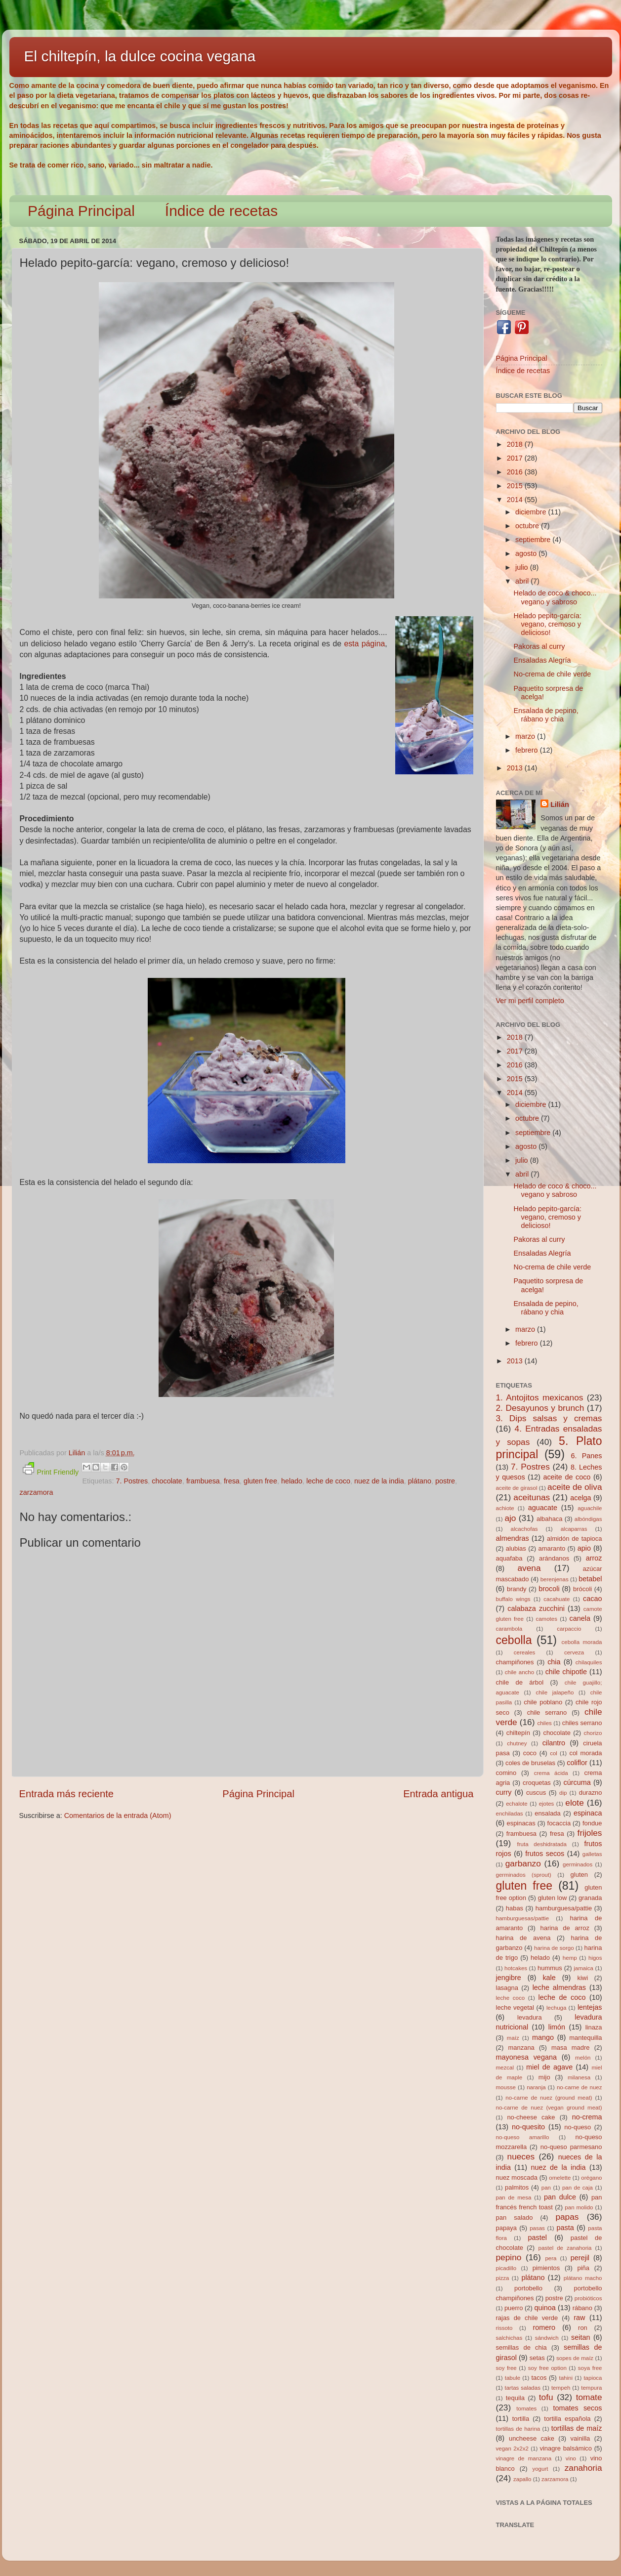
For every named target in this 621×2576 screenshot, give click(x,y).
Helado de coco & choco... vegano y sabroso (554, 597)
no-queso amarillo (522, 2137)
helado (291, 1481)
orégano (591, 2178)
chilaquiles (589, 1662)
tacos (539, 2377)
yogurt (540, 2469)
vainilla (580, 2438)
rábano (582, 2308)
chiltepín (518, 1732)
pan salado (514, 2217)
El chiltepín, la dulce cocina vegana (140, 56)
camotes (546, 1619)
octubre (528, 526)
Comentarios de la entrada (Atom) (117, 1815)
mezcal (505, 2067)
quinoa (545, 2308)
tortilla (521, 2418)
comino (506, 1772)
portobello (528, 2288)
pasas (537, 2228)
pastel (537, 2237)
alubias (516, 1548)
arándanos (554, 1558)
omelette (560, 2178)
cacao (592, 1599)
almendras (512, 1538)
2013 (516, 768)
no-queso (577, 2127)
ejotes (546, 1804)
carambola (509, 1629)
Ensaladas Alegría (542, 660)
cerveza (574, 1652)
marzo (526, 736)
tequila (515, 2398)
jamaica (583, 1968)
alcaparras (574, 1529)
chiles (544, 1723)
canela (580, 1618)
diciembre (531, 512)
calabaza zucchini (536, 1608)
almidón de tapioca (574, 1538)
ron (582, 2327)
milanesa (579, 2077)
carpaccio (569, 1629)
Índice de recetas (221, 211)
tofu (546, 2397)
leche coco (510, 1998)
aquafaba (509, 1558)
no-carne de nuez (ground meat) (548, 2098)
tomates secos (577, 2408)
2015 (516, 486)
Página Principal (81, 211)
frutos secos (544, 1854)
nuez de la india (379, 1481)
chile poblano (543, 1702)
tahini (566, 2378)
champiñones (515, 1662)
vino (571, 2458)
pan (546, 2188)
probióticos (588, 2298)
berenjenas (554, 1579)
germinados (577, 1864)
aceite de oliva (574, 1487)
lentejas (590, 2007)
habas (514, 1908)
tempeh (560, 2388)
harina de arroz (564, 1928)
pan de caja (577, 2188)
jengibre (508, 1978)
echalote (517, 1804)
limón (556, 2027)
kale (548, 1978)
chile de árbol (520, 1682)
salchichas (509, 2338)
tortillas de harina (518, 2429)
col (553, 1753)
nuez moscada (517, 2177)
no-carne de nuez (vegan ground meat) (549, 2108)
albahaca (550, 1518)
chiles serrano (582, 1723)
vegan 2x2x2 (512, 2448)
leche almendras (559, 1987)
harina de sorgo (554, 1948)
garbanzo (523, 1863)
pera (550, 2258)
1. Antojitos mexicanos (539, 1397)
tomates (526, 2408)
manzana (521, 2047)
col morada (585, 1753)
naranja (536, 2087)
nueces (521, 2156)
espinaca (588, 1813)
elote (574, 1803)
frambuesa (203, 1481)
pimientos (546, 2268)
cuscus (536, 1792)
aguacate (542, 1508)
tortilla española (567, 2418)
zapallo (522, 2479)
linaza (593, 2027)
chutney (517, 1743)
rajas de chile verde (527, 2318)
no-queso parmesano (571, 2147)
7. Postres (132, 1481)
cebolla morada (582, 1642)
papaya (506, 2228)
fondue (592, 1823)
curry (504, 1792)
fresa (232, 1481)
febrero (527, 750)
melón (582, 2058)
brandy (517, 1589)
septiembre (533, 540)
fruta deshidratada (542, 1844)
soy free (506, 2368)
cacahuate (556, 1599)
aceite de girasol (517, 1488)
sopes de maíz (574, 2358)
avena (528, 1568)
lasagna (507, 1987)
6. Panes (586, 1456)
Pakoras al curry (539, 646)
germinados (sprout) (523, 1875)
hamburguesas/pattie (522, 1918)
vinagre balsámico (566, 2448)
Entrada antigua (438, 1793)
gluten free (260, 1481)
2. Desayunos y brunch (540, 1408)
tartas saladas (522, 2388)
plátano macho (583, 2278)
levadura (529, 2017)
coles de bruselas (530, 1763)
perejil (580, 2258)
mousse (506, 2087)
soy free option (547, 2368)
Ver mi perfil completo (530, 1001)
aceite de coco (566, 1477)
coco (530, 1753)
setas (537, 2358)
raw (579, 2318)
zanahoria (583, 2468)
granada (590, 1897)
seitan (580, 2337)
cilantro (553, 1743)
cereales (525, 1652)
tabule (512, 2378)
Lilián (559, 804)
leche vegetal (515, 2007)
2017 (516, 458)
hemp (570, 1958)
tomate (589, 2397)
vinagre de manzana (524, 2458)
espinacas (520, 1823)
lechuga (556, 2008)
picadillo (506, 2268)
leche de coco (328, 1481)
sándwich (547, 2338)
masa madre (570, 2047)
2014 (516, 500)
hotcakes (515, 1968)
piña (583, 2268)
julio (522, 567)
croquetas (537, 1782)
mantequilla (585, 2037)
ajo (510, 1518)
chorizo (592, 1733)
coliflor (577, 1763)
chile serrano (547, 1712)
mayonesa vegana (526, 2057)
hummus (550, 1968)
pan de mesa (514, 2197)
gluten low (552, 1897)
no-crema (587, 2117)
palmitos (517, 2187)
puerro (513, 2308)
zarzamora (36, 1492)
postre (445, 1481)
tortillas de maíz (576, 2428)
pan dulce (560, 2197)
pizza (502, 2278)
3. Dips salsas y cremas (549, 1418)
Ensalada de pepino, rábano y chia (545, 715)
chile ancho (519, 1672)
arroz (594, 1558)
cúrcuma (576, 1782)
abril (523, 581)
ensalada (548, 1813)
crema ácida (551, 1773)
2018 (516, 444)
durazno (590, 1792)
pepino (509, 2257)
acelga (580, 1498)
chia (553, 1662)
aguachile (590, 1508)
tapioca (592, 2378)
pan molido (579, 2207)
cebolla (514, 1640)
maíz (513, 2038)
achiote (505, 1508)
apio (584, 1548)
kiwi (582, 1978)
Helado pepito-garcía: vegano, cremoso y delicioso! (547, 624)
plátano (419, 1481)
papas (567, 2217)
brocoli (548, 1589)
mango (543, 2037)
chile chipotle (566, 1672)
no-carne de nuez (579, 2087)
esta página (364, 643)
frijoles (590, 1833)
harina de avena (523, 1938)
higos (595, 1958)
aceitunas (531, 1497)
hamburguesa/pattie (564, 1908)
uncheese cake (531, 2438)
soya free (590, 2368)
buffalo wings (513, 1599)
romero (544, 2327)
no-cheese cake (531, 2117)
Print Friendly (51, 1469)
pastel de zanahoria (564, 2248)
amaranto (551, 1548)
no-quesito (528, 2127)
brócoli (582, 1589)
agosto (526, 553)
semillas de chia (521, 2347)
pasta (565, 2228)
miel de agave (549, 2067)
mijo (544, 2077)
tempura (591, 2388)
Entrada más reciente (66, 1793)
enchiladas (509, 1813)
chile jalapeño (555, 1692)
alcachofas (524, 1529)
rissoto (504, 2328)
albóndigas (588, 1519)
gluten (579, 1874)
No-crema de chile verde (552, 674)
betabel (590, 1579)
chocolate (167, 1481)
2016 (516, 472)
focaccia (559, 1823)
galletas (592, 1854)
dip (563, 1793)
